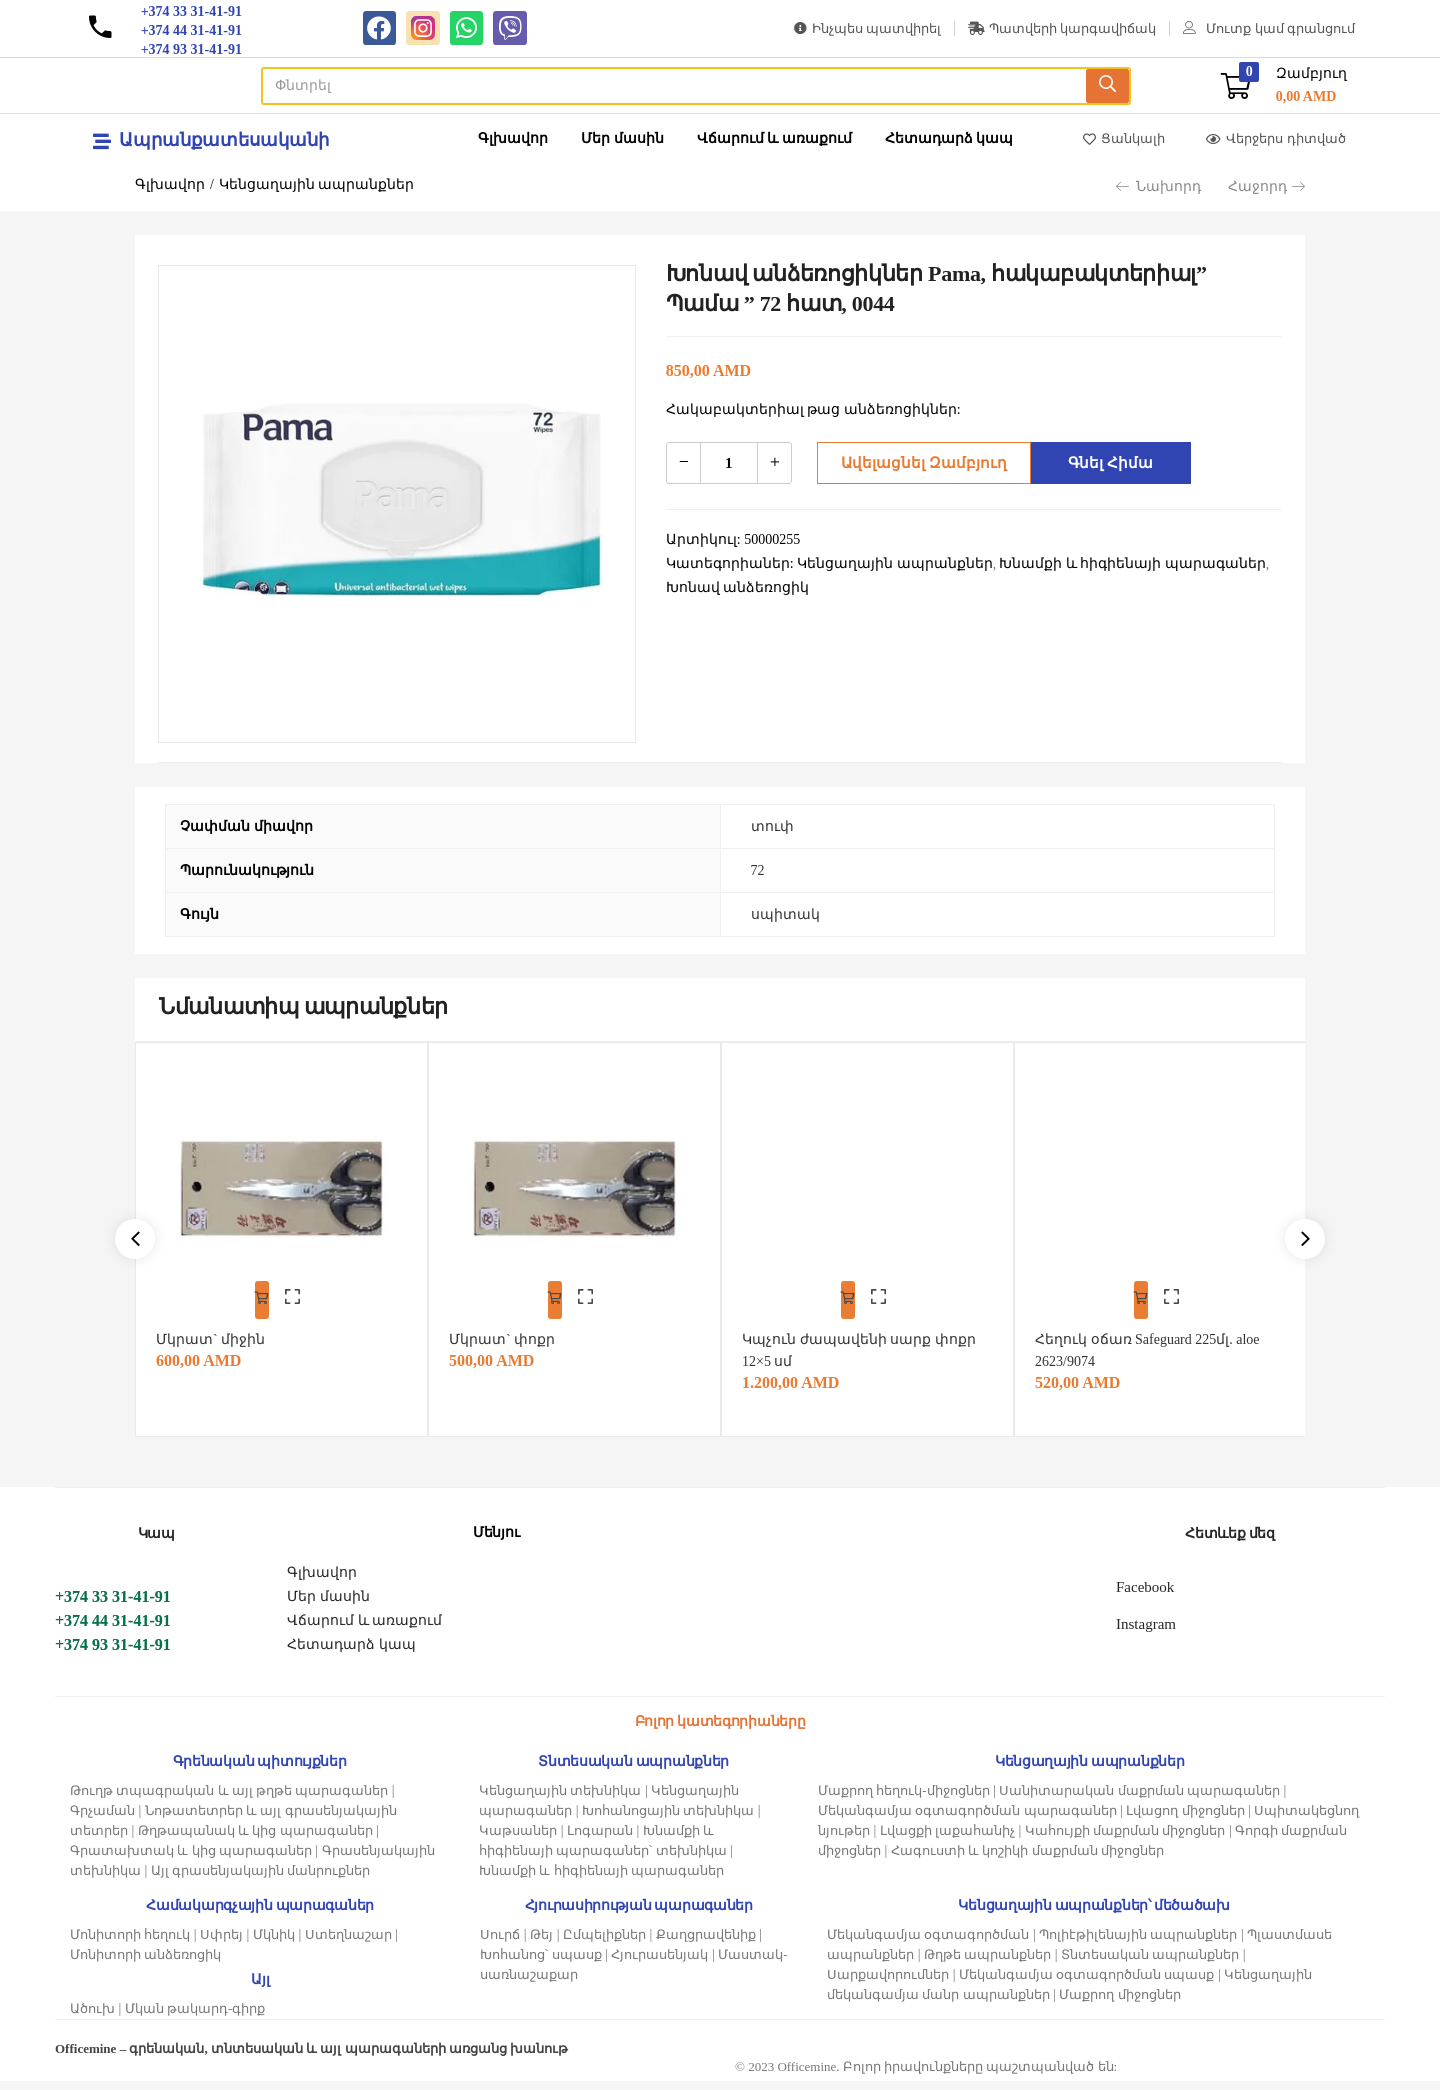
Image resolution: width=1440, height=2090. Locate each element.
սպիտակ (785, 914)
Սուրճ (500, 1943)
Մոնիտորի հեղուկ (130, 1943)
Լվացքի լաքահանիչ (947, 1839)
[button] (1284, 85)
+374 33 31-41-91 (113, 1605)
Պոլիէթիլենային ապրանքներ (1138, 1943)
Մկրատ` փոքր (511, 1326)
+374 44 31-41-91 (113, 1629)
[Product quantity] (729, 463)
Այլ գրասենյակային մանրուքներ (261, 1879)
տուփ (772, 826)
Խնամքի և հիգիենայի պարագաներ (601, 1879)
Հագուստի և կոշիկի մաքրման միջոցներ (1027, 1859)
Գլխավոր (513, 138)
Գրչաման (102, 1819)
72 (758, 870)
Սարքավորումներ (888, 1983)
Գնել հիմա (1105, 462)
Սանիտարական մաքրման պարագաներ (1139, 1799)
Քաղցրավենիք (706, 1943)
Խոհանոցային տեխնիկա (668, 1819)
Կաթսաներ (518, 1839)
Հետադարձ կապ (949, 138)
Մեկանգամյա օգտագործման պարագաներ (967, 1819)
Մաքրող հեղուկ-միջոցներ (904, 1799)
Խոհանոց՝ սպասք (540, 1963)
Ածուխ (92, 2017)
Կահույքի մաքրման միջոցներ (1125, 1839)
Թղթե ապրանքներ (987, 1963)
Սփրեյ (221, 1943)
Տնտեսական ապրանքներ (1150, 1963)
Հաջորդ (1266, 186)
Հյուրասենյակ (659, 1963)
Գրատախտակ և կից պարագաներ (191, 1859)
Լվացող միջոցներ (1185, 1819)
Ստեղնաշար (348, 1943)
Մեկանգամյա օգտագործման (928, 1943)
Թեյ (541, 1943)
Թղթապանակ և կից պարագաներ (255, 1839)
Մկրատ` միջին (219, 1326)
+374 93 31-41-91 (113, 1653)
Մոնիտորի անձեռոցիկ (145, 1963)
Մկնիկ (274, 1943)
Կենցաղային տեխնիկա (560, 1799)
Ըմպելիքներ (604, 1943)
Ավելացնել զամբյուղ (917, 462)
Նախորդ (1158, 186)
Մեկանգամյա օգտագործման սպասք (1087, 1983)
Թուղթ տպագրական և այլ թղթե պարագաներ (229, 1799)
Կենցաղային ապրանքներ (317, 184)
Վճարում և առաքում (774, 138)
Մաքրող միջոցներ (1119, 2003)
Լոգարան (600, 1839)
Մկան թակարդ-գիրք (195, 2017)
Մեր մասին (622, 138)
